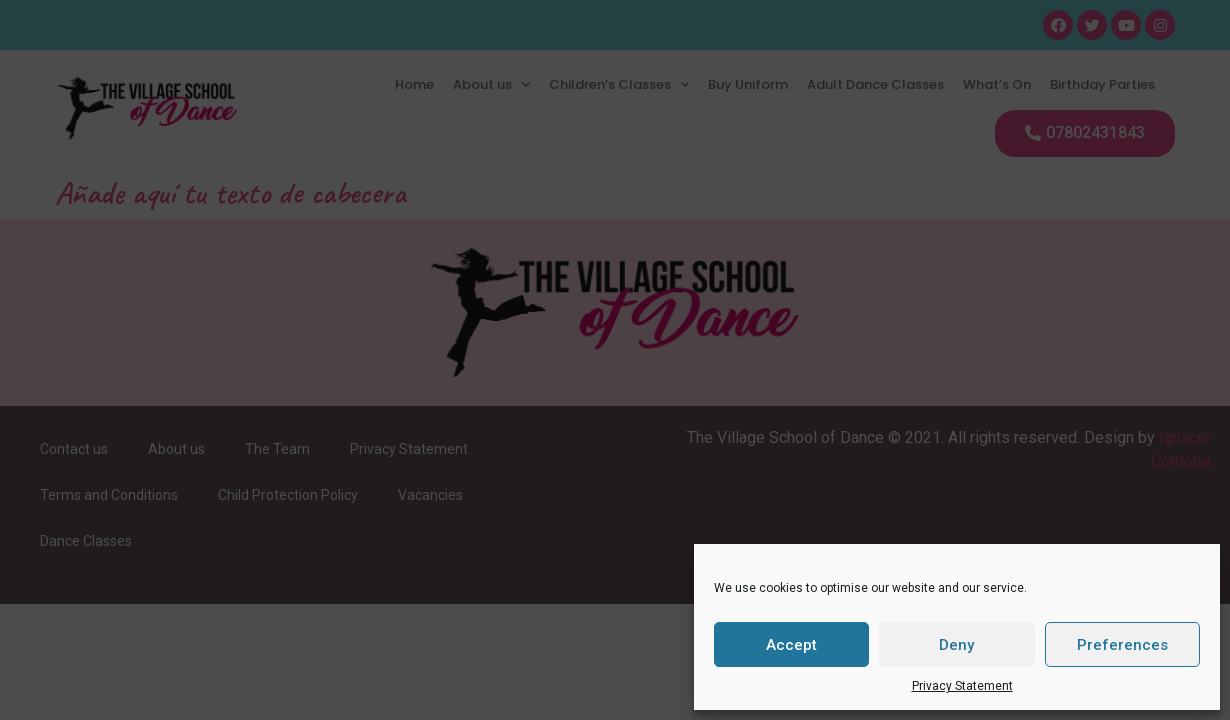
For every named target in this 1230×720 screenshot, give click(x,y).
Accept (791, 645)
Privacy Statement (962, 686)
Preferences (1122, 645)
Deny (956, 645)
